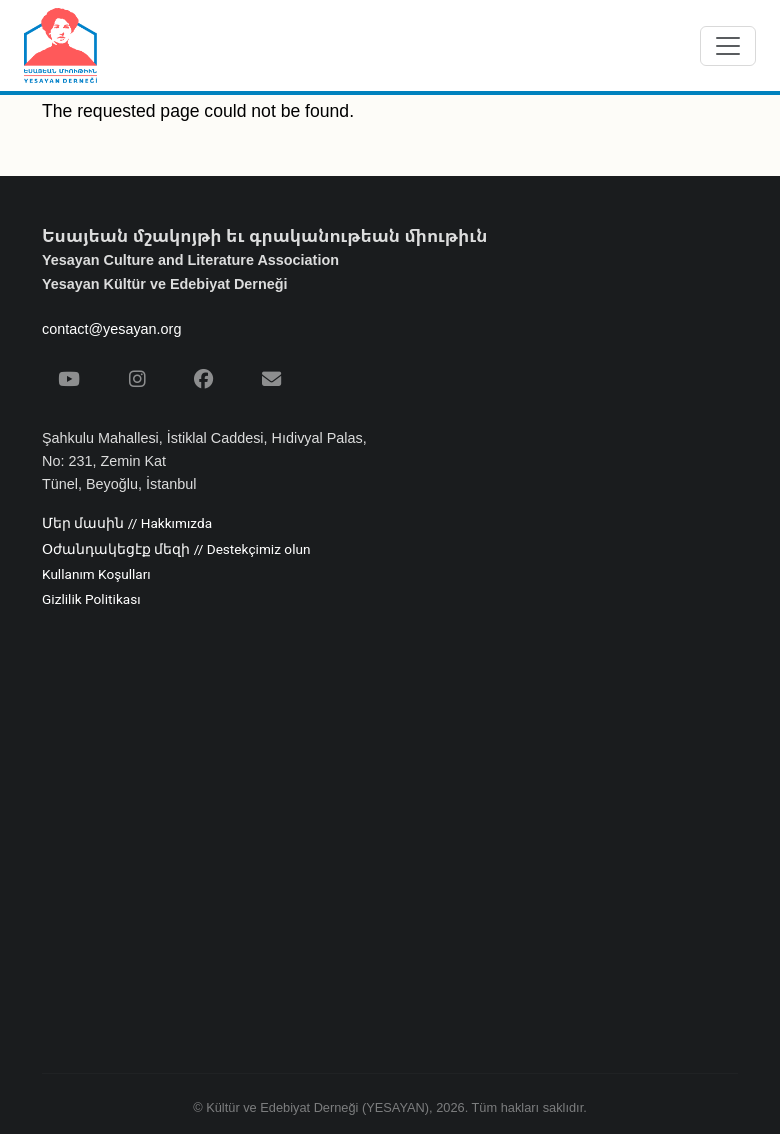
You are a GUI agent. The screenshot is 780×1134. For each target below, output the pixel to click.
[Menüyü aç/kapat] (728, 46)
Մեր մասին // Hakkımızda (127, 524)
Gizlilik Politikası (91, 600)
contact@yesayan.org (111, 329)
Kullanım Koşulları (96, 575)
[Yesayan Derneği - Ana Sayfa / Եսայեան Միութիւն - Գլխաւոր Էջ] (60, 45)
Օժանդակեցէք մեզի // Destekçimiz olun (176, 550)
